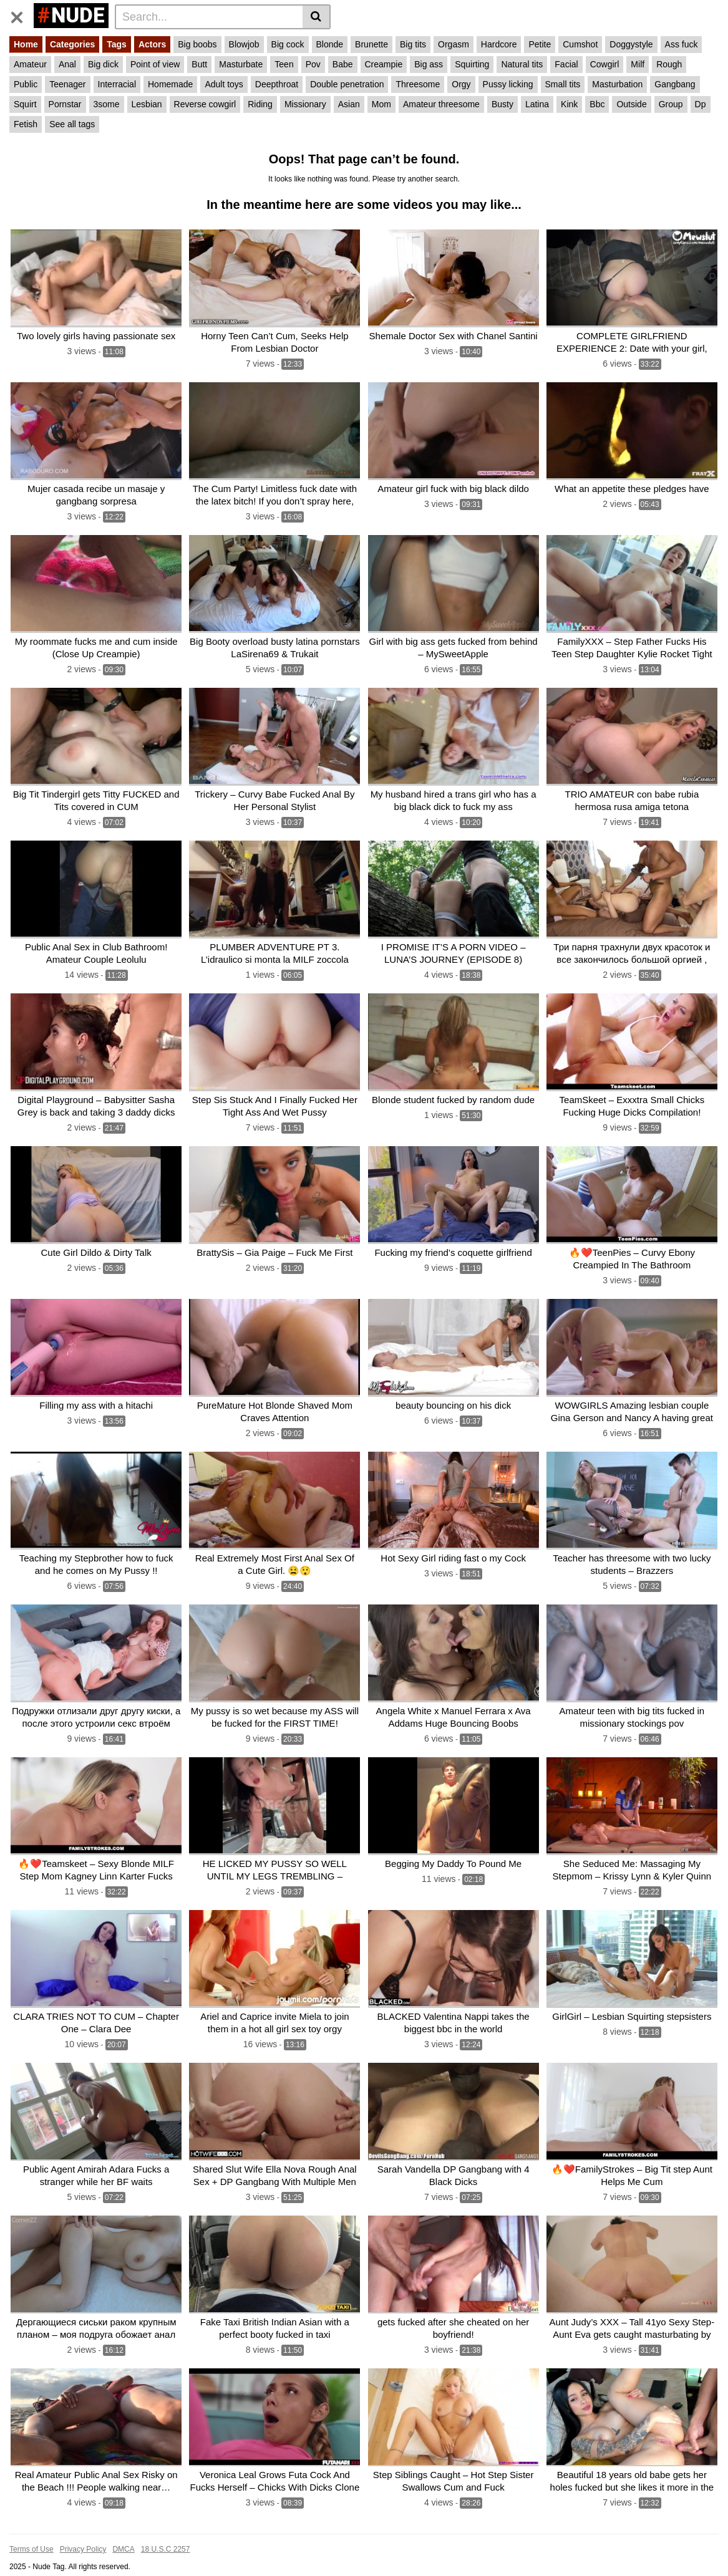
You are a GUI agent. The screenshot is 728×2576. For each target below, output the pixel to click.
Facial (566, 64)
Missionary (305, 104)
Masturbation (617, 84)
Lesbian (147, 104)
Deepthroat (276, 84)
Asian (349, 104)
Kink (569, 104)
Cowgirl (604, 64)
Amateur (30, 64)
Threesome (418, 84)
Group (671, 104)
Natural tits (522, 64)
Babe (342, 64)
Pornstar (65, 104)
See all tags (72, 124)
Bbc (597, 104)
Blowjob (244, 44)
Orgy (461, 84)
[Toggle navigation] (21, 15)
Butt (199, 64)
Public (25, 84)
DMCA (123, 2529)
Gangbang (674, 84)
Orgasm (453, 44)
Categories (72, 44)
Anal (67, 64)
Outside (631, 104)
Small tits (563, 84)
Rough (669, 64)
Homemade (170, 84)
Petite (539, 44)
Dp (700, 104)
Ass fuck (681, 44)
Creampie (384, 64)
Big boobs (197, 44)
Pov (313, 64)
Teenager (67, 84)
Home (26, 44)
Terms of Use (31, 2529)
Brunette (371, 44)
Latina (537, 104)
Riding (260, 104)
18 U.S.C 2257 (165, 2529)
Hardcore (499, 44)
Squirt (25, 104)
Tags (117, 44)
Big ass (428, 64)
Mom (381, 104)
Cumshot (580, 44)
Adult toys (224, 84)
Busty (502, 104)
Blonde (330, 44)
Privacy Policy (83, 2529)
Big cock (287, 44)
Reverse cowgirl (205, 104)
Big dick (103, 64)
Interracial (117, 84)
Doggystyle (631, 44)
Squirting (472, 64)
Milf (637, 64)
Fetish (25, 124)
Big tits (413, 44)
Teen (283, 64)
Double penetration (347, 84)
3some (107, 104)
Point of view (155, 64)
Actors (152, 44)
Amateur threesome (441, 104)
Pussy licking (508, 84)
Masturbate (241, 64)
